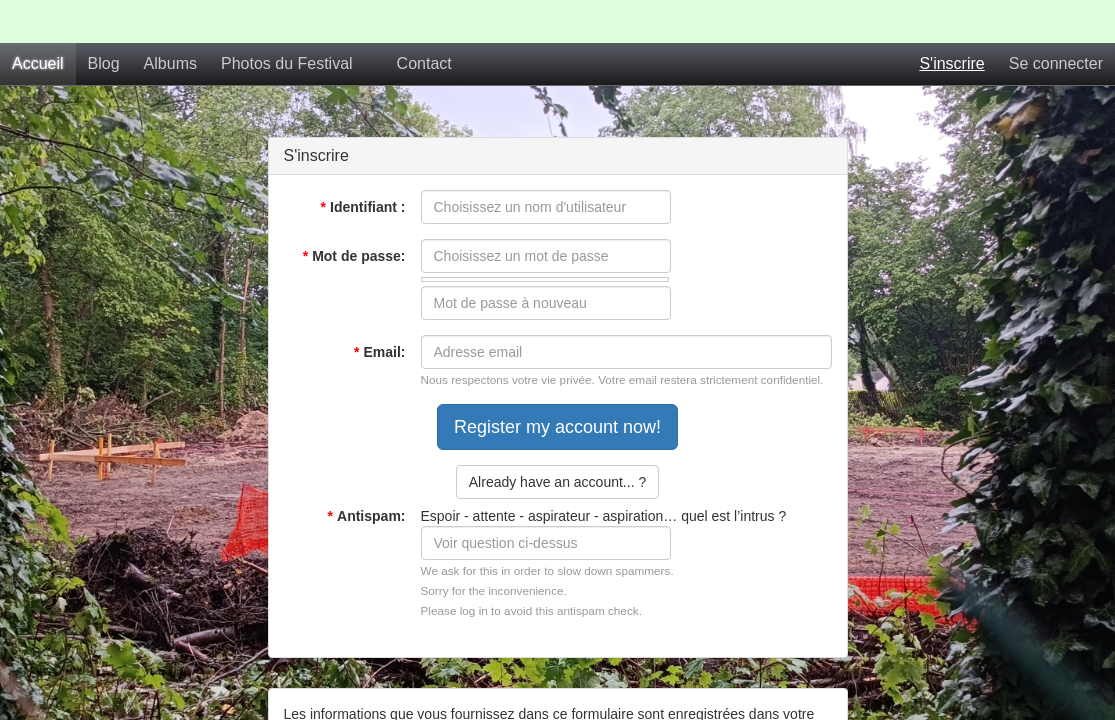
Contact (424, 20)
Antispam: (367, 473)
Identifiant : (363, 164)
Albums (170, 20)
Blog (104, 20)
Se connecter (1056, 20)
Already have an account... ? (557, 439)
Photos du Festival (287, 20)
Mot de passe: (354, 213)
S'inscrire (951, 20)
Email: (379, 309)
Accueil (38, 20)
